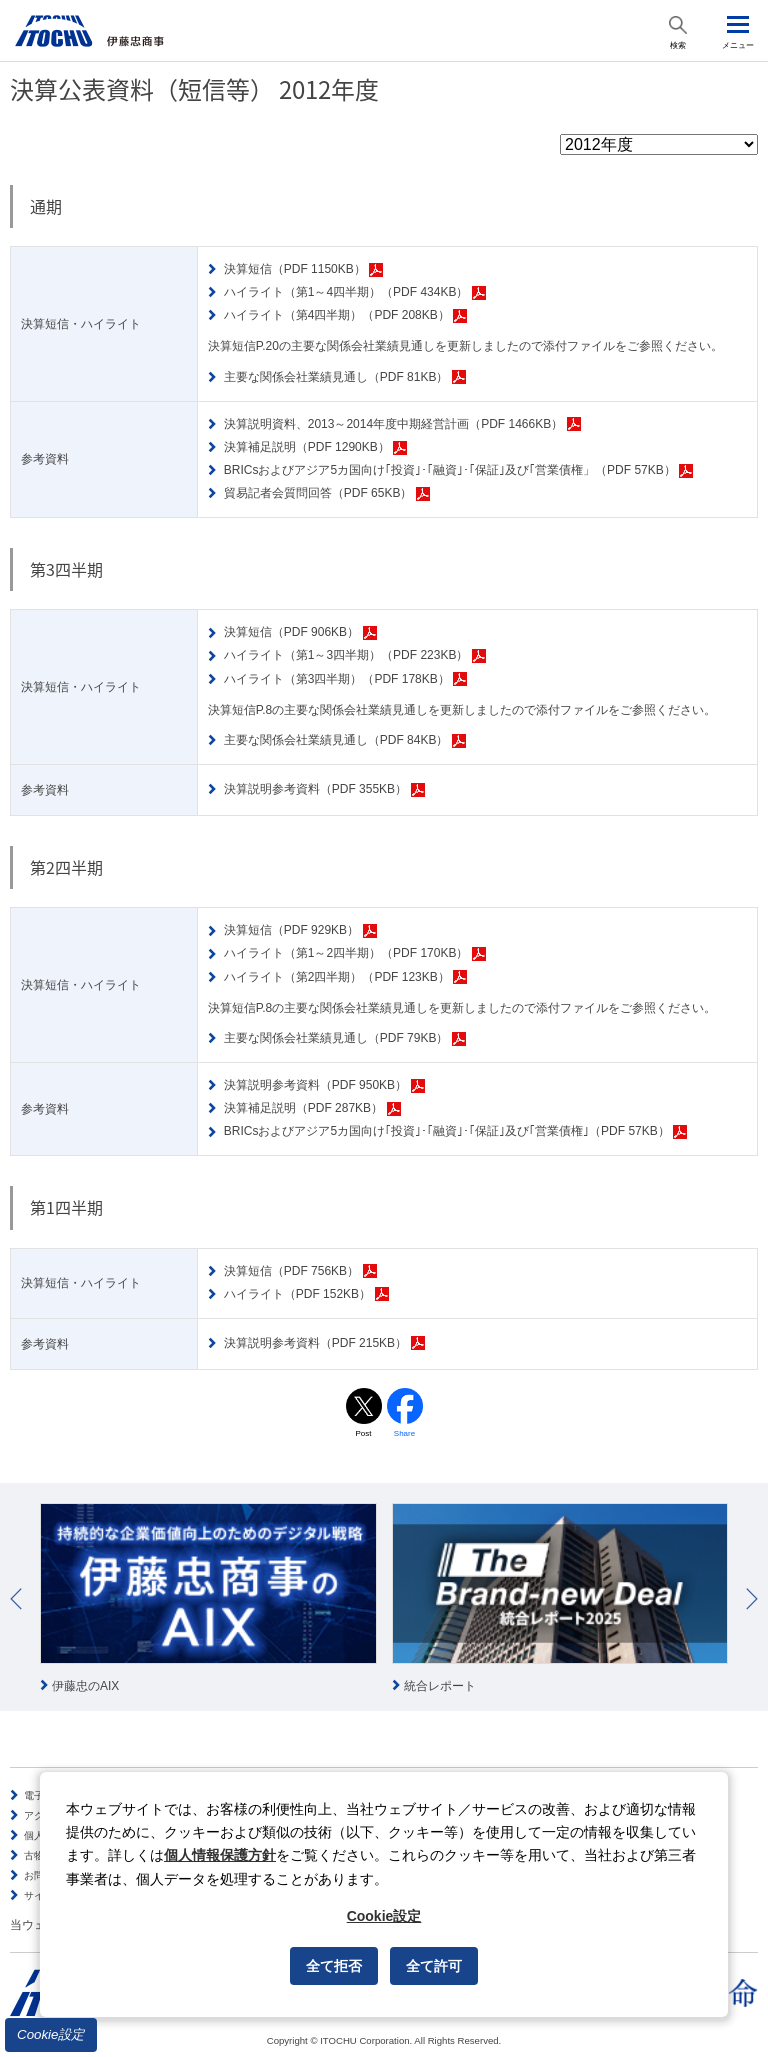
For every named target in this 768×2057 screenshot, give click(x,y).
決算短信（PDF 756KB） (300, 1271)
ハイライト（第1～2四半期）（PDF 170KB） (355, 953)
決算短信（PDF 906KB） (300, 632)
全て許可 (434, 1966)
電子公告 (44, 1795)
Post (363, 1433)
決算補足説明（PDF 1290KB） (316, 447)
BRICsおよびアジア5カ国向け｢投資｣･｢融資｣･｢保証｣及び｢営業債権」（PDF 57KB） (459, 470)
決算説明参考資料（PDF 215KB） (324, 1343)
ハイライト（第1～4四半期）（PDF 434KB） (355, 292)
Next (752, 1599)
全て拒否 (334, 1966)
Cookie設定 (51, 2034)
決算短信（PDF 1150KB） (304, 269)
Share (404, 1433)
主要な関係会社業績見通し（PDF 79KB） (345, 1038)
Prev (16, 1599)
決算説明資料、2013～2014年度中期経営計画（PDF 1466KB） (402, 424)
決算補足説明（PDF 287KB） (312, 1108)
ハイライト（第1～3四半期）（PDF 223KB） (355, 655)
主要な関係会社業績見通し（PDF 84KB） (345, 740)
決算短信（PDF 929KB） (300, 930)
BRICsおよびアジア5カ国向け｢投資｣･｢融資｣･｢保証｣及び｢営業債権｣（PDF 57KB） (456, 1131)
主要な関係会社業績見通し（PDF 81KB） (345, 377)
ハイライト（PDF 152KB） (306, 1294)
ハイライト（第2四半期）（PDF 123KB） (346, 977)
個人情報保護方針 (220, 1855)
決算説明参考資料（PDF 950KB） (324, 1085)
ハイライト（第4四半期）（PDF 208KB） (346, 315)
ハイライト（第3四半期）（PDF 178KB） (346, 679)
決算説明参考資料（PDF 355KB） (324, 789)
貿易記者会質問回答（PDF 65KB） (327, 493)
